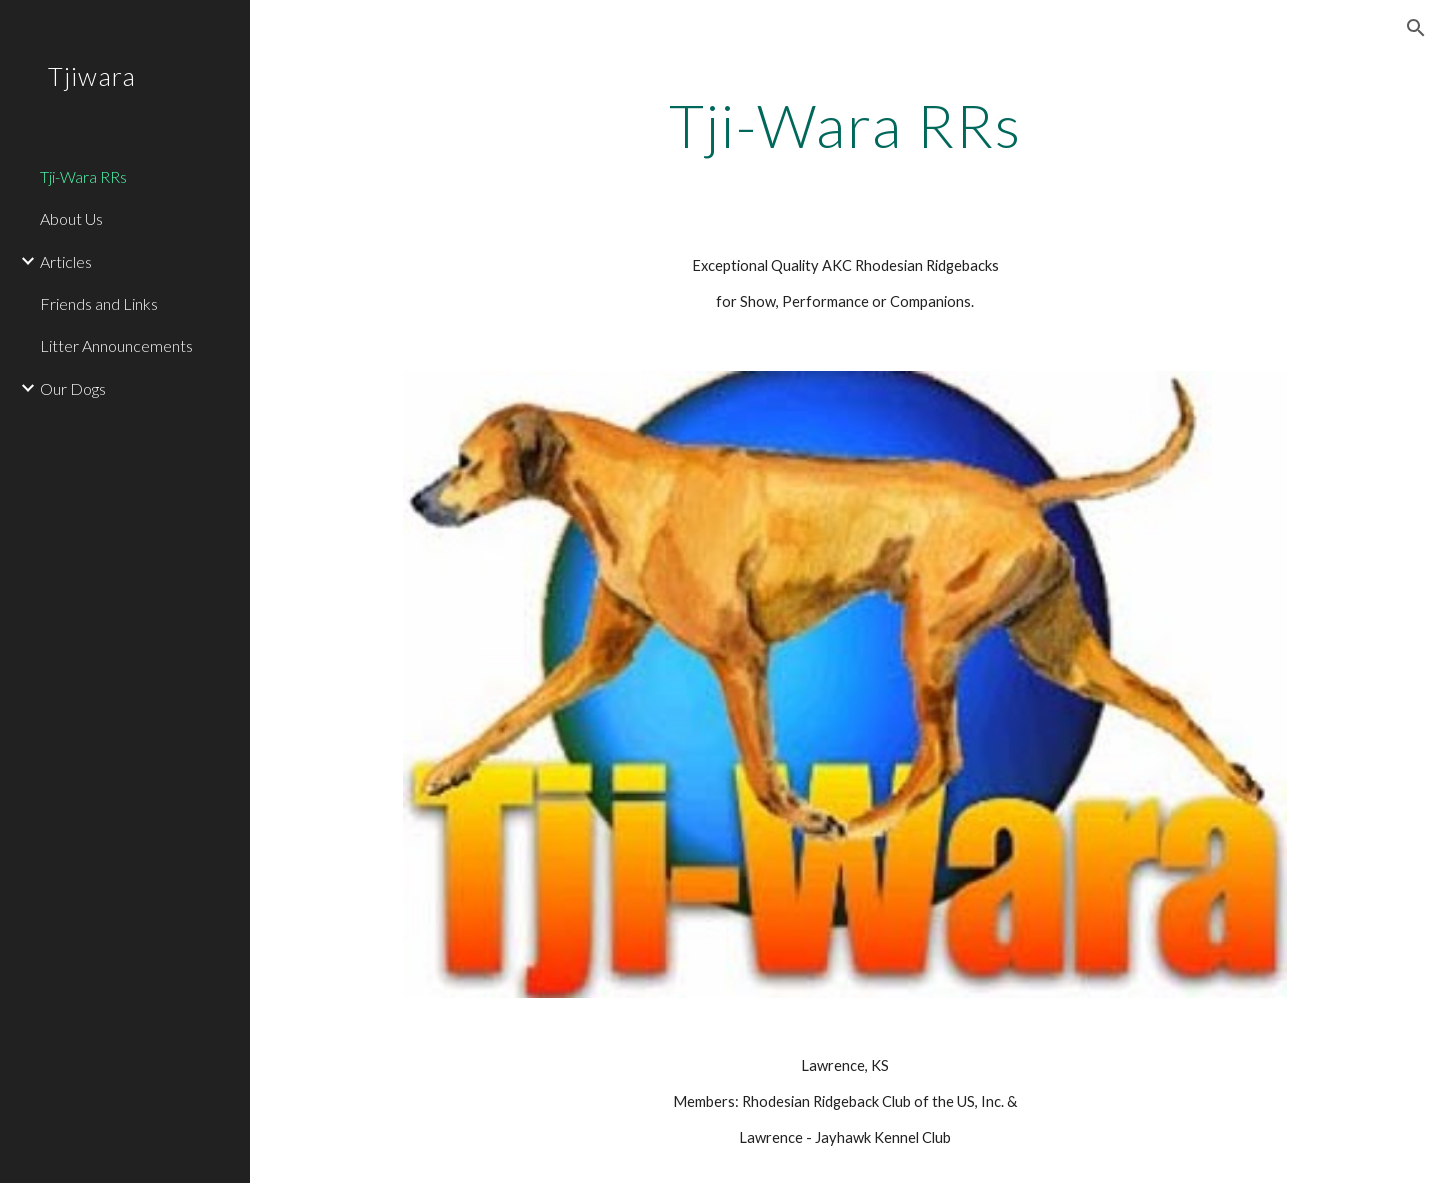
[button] (1416, 28)
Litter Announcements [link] (116, 345)
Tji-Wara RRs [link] (83, 176)
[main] (845, 125)
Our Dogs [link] (73, 388)
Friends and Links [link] (99, 303)
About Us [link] (71, 218)
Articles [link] (66, 261)
